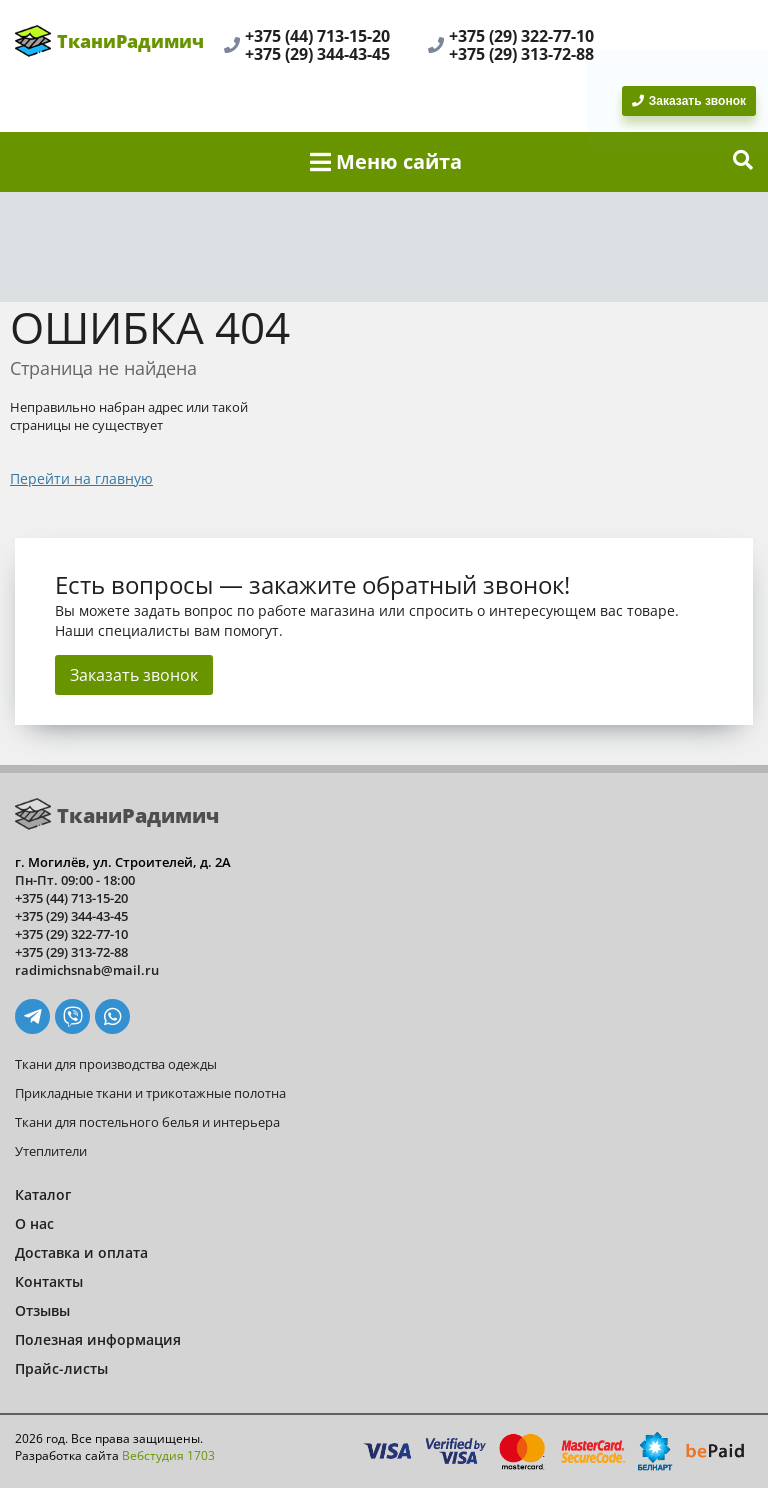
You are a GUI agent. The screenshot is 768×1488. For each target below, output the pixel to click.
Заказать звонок (134, 675)
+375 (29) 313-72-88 (521, 54)
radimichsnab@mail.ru (87, 970)
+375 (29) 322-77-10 (521, 36)
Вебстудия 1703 (168, 1455)
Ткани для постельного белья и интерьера (147, 1122)
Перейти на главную (81, 478)
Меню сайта (386, 161)
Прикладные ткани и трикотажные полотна (150, 1093)
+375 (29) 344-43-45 (317, 54)
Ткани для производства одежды (116, 1064)
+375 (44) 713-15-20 (317, 36)
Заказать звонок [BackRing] (689, 101)
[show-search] (743, 162)
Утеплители (51, 1151)
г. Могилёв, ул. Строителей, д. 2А (123, 862)
